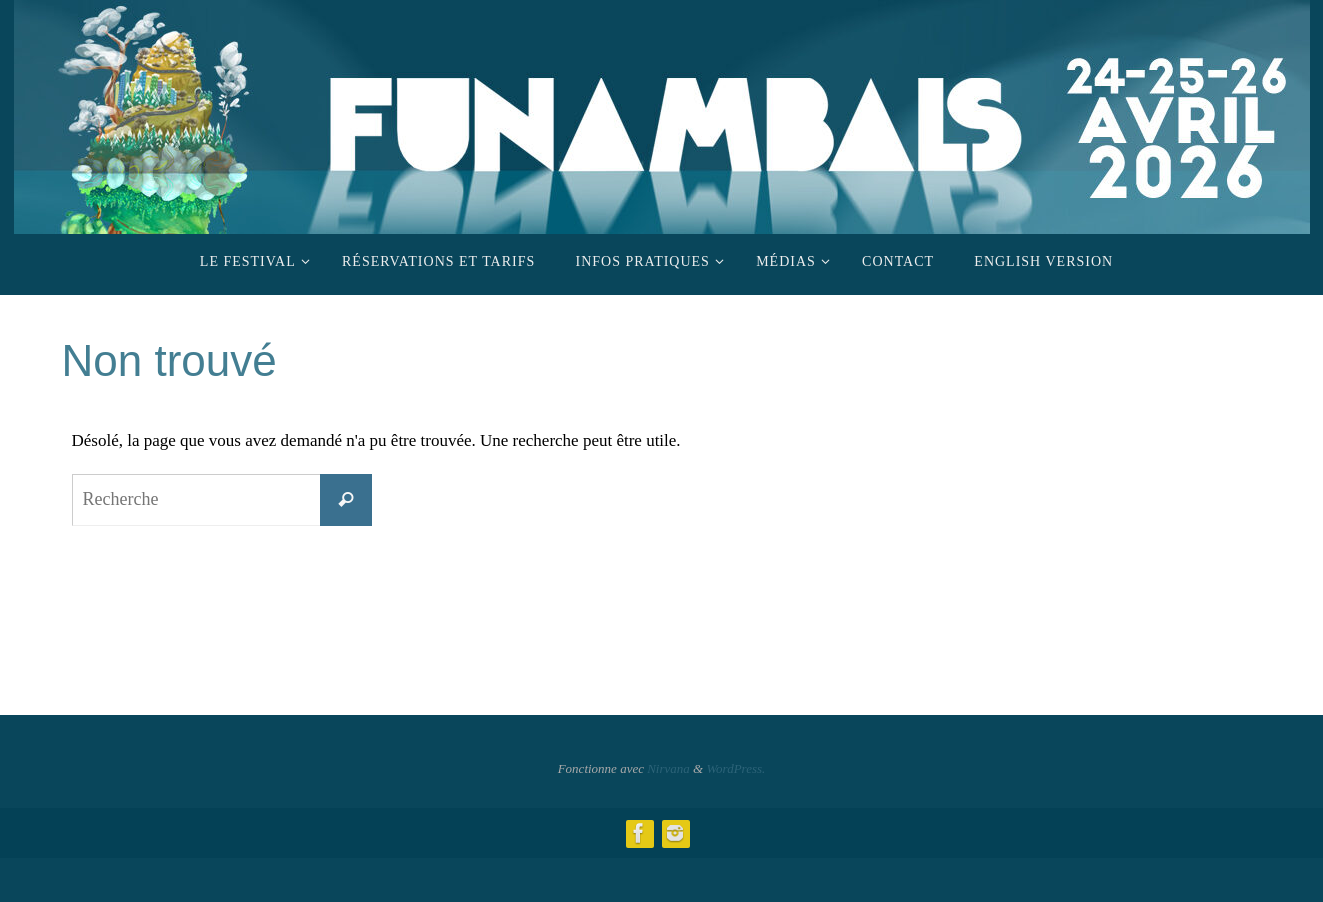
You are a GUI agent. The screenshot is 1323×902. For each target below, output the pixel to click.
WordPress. (735, 768)
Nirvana (668, 768)
